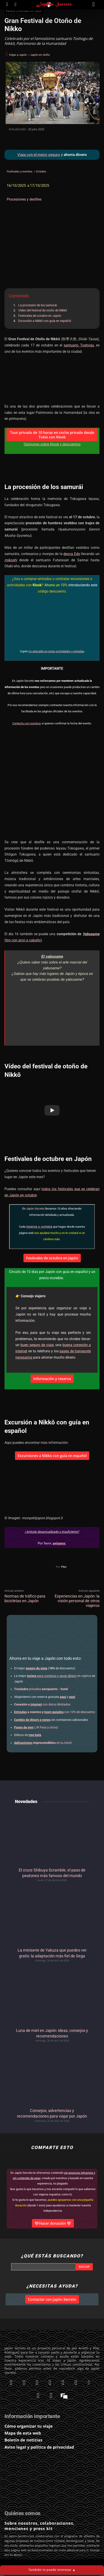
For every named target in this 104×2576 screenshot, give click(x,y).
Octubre (41, 171)
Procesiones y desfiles (24, 199)
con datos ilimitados (42, 1704)
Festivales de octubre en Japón (39, 315)
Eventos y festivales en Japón (23, 11)
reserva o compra (39, 1227)
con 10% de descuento (54, 1712)
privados (41, 1689)
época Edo (71, 554)
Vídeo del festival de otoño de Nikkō (42, 310)
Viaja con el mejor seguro (38, 154)
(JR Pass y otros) (36, 1727)
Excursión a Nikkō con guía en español (44, 321)
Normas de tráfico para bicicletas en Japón (24, 1598)
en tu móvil (42, 1743)
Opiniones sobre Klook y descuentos (52, 444)
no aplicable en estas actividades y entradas (56, 651)
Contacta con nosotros (26, 723)
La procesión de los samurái (37, 305)
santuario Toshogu (79, 345)
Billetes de (27, 1735)
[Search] (84, 2266)
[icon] (7, 4)
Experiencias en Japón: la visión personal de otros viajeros (77, 1601)
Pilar (64, 1566)
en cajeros (59, 1676)
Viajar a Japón (18, 54)
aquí (63, 1697)
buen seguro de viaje (37, 1345)
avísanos (59, 1543)
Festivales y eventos (19, 171)
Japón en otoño (40, 54)
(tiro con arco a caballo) (23, 940)
